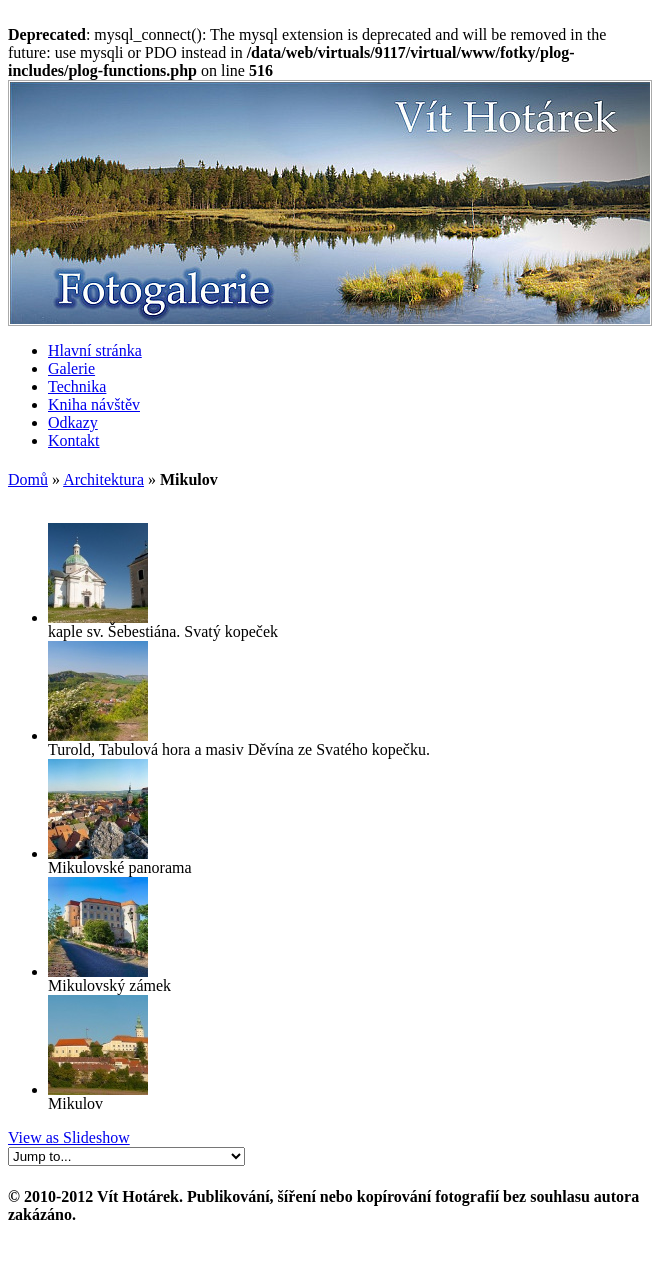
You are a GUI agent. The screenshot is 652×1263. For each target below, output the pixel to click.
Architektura (103, 479)
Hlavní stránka (95, 350)
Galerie (71, 368)
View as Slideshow (69, 1137)
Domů (28, 479)
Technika (77, 386)
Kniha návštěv (94, 404)
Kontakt (74, 440)
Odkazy (73, 422)
